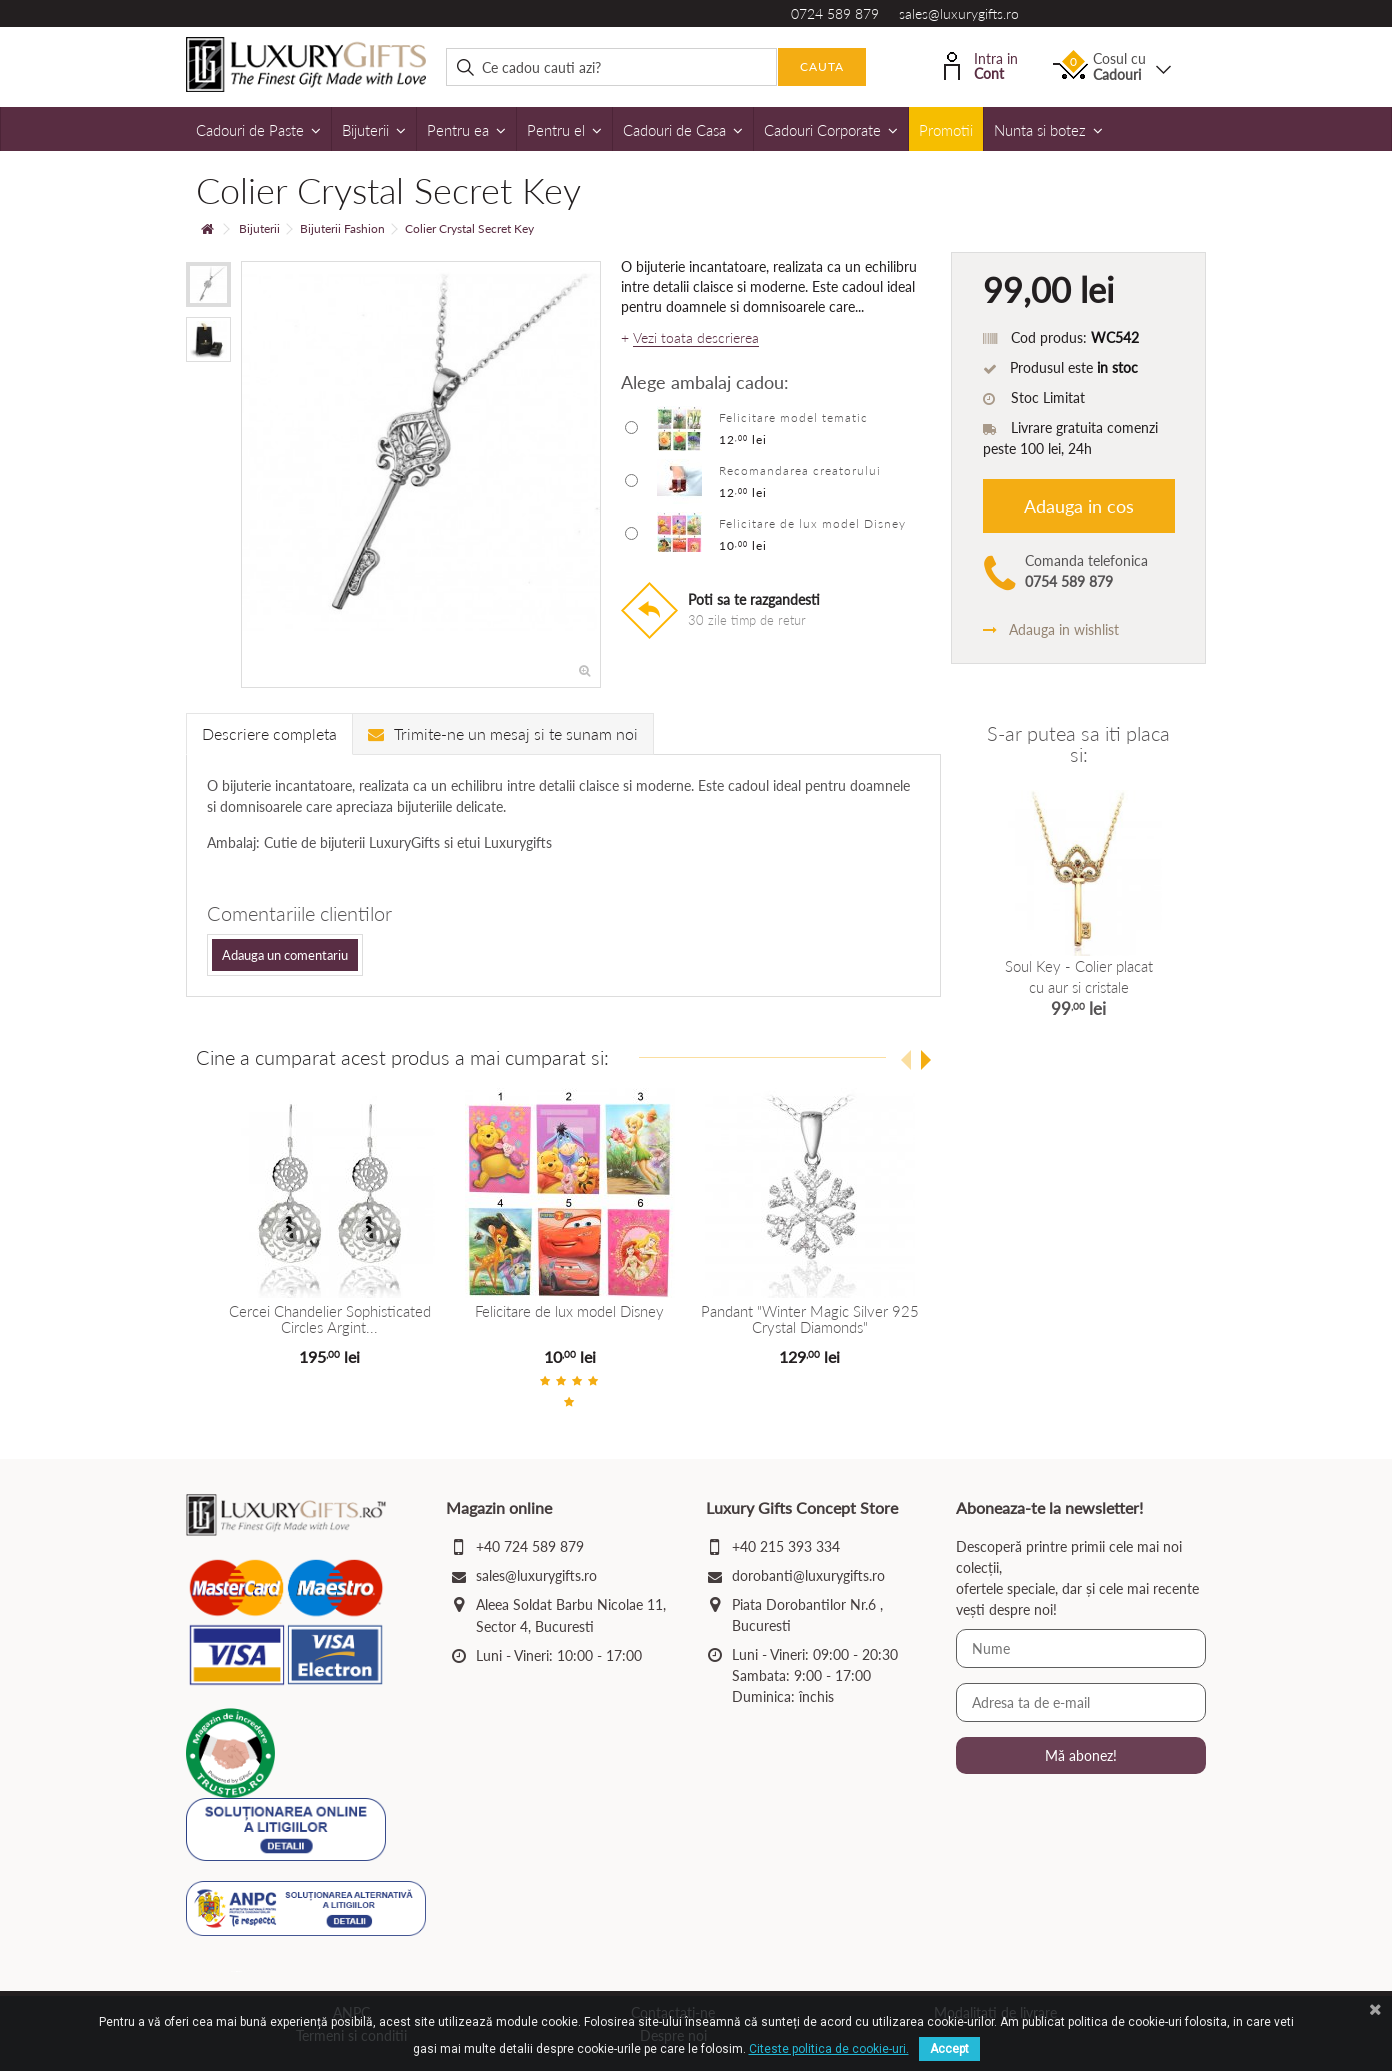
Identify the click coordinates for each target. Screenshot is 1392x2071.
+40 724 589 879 (530, 1546)
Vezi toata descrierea (696, 338)
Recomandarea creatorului (800, 470)
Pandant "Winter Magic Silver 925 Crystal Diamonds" (808, 1319)
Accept (949, 2049)
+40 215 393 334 (786, 1546)
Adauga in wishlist (1051, 629)
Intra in (981, 64)
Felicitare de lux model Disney (812, 523)
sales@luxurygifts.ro (959, 13)
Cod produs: (1049, 337)
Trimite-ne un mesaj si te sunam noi (503, 733)
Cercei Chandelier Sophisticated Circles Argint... (329, 1319)
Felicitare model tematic (793, 417)
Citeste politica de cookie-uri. (829, 2049)
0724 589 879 (835, 13)
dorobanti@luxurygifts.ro (808, 1575)
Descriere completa (269, 733)
